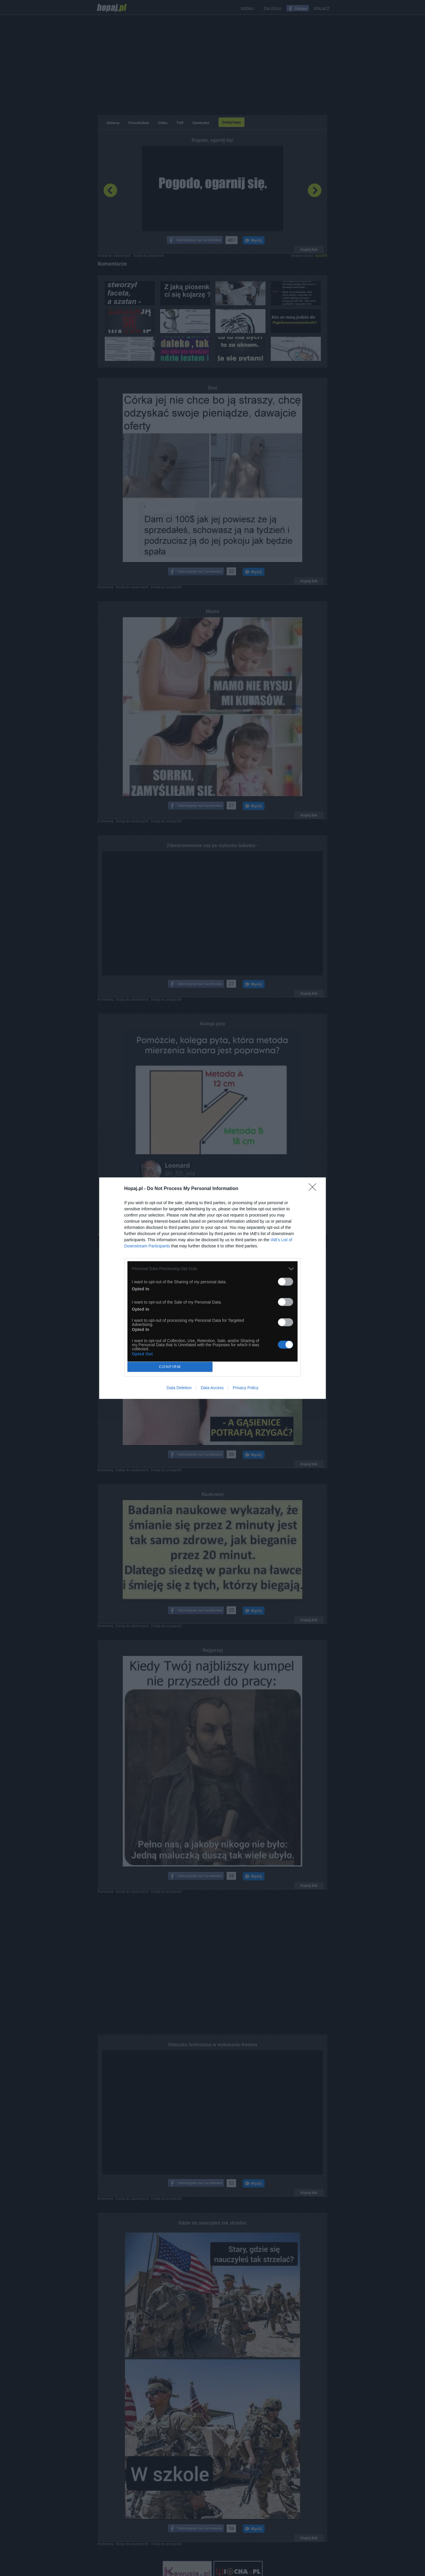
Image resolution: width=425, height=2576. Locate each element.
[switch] (285, 1282)
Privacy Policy (245, 1387)
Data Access (212, 1387)
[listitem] (212, 1269)
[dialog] (212, 1288)
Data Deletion (179, 1387)
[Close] (314, 1188)
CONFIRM (170, 1366)
